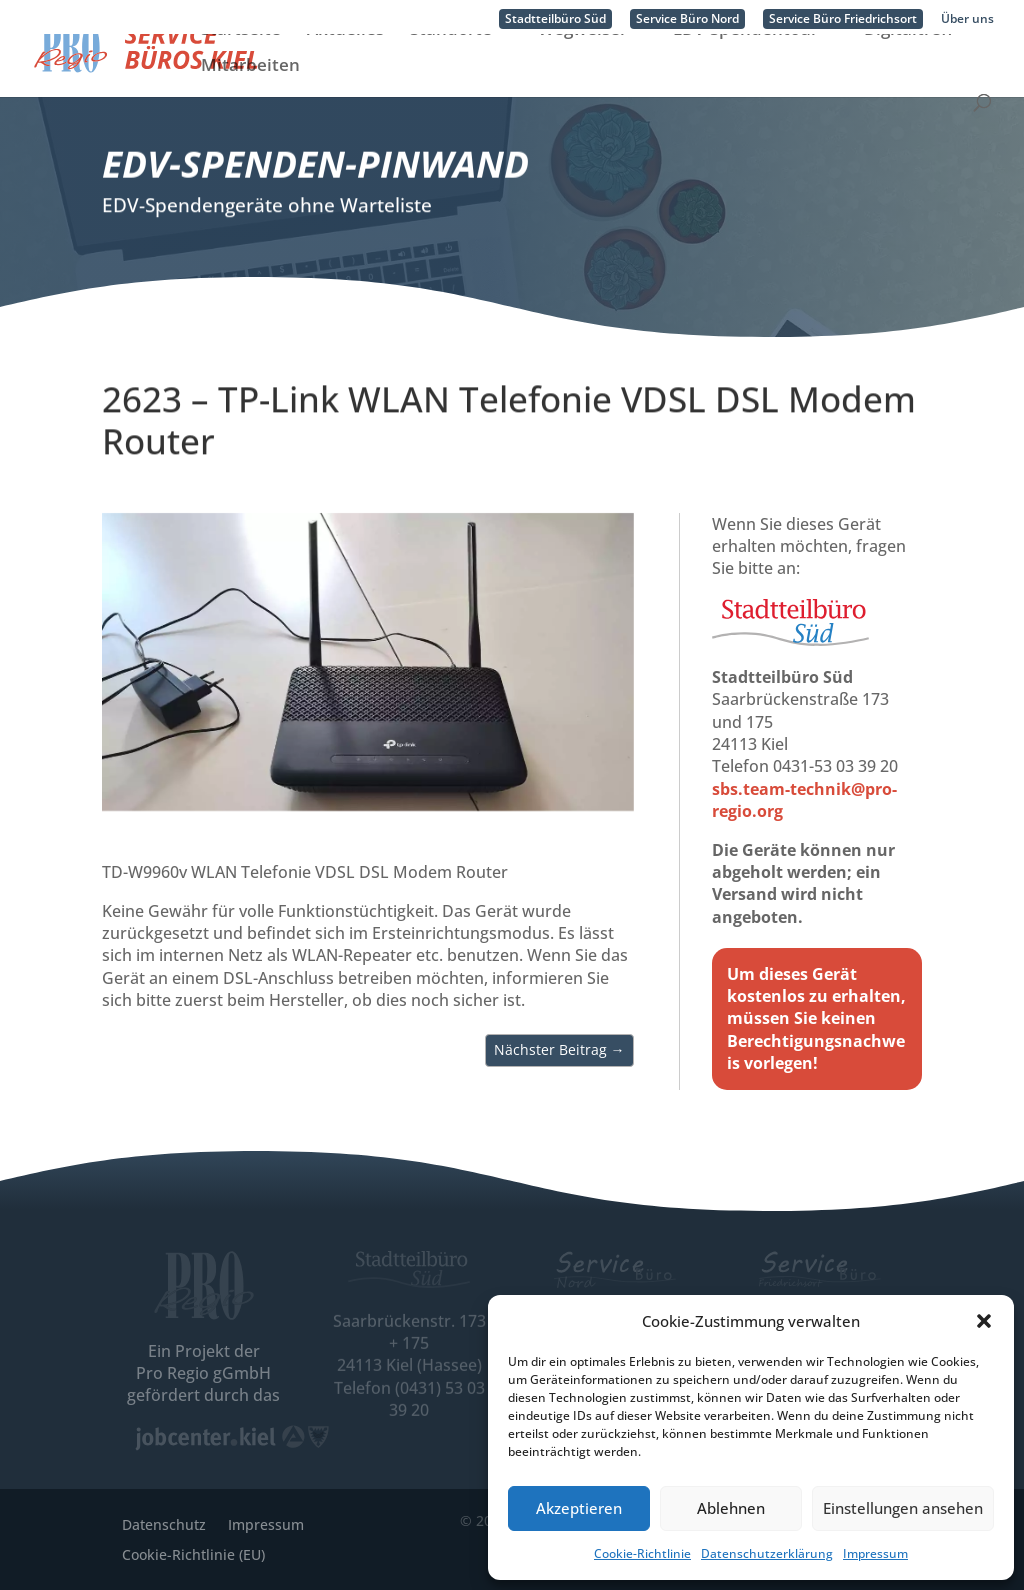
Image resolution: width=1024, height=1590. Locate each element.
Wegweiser (582, 65)
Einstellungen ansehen (903, 1508)
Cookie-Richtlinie (642, 1553)
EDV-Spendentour (745, 65)
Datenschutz (164, 1523)
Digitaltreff (908, 65)
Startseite (241, 65)
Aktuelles (345, 65)
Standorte (451, 65)
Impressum (875, 1553)
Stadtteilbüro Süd (555, 19)
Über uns (967, 20)
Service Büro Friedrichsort (843, 19)
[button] (984, 1321)
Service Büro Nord (687, 19)
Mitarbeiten (250, 101)
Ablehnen (731, 1508)
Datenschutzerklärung (767, 1553)
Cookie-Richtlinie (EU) (193, 1553)
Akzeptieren (579, 1508)
